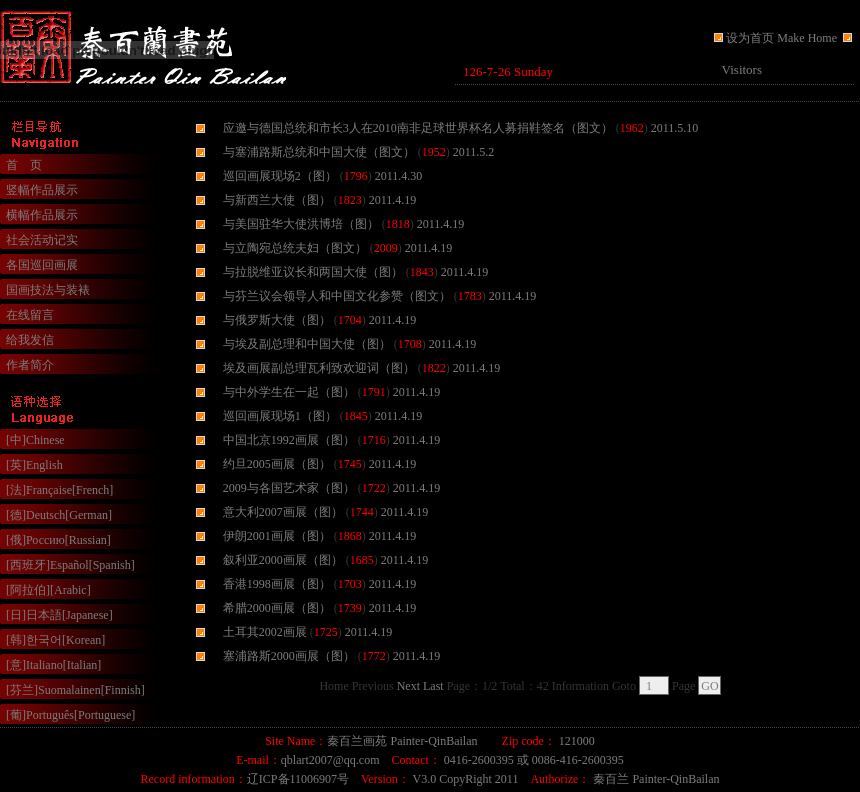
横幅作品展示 (42, 215)
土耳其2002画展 (265, 632)
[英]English (34, 465)
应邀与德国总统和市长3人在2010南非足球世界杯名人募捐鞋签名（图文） (418, 128)
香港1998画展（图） (277, 584)
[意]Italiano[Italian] (53, 665)
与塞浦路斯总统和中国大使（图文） (319, 152)
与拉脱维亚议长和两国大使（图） (313, 272)
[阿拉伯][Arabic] (48, 590)
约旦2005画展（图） (277, 464)
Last (433, 686)
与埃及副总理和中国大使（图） (307, 344)
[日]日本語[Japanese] (59, 615)
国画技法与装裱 (48, 290)
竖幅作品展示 (42, 190)
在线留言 (30, 315)
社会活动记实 (42, 240)
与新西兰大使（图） (277, 200)
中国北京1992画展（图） (289, 440)
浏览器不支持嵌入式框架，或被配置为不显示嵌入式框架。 (655, 72)
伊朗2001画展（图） (277, 536)
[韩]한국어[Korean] (55, 640)
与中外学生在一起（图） (289, 392)
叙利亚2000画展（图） (283, 560)
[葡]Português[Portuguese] (70, 715)
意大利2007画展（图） (283, 512)
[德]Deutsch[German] (59, 515)
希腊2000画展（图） (277, 608)
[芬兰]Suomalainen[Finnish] (75, 690)
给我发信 (30, 340)
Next (408, 686)
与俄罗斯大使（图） (277, 320)
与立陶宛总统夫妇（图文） (295, 248)
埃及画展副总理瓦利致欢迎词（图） (319, 368)
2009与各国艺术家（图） (289, 488)
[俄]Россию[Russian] (58, 540)
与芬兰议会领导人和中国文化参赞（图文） (337, 296)
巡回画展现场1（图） (280, 416)
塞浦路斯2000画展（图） (289, 656)
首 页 (24, 165)
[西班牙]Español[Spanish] (70, 565)
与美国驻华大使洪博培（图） (301, 224)
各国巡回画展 (42, 265)
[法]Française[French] (59, 490)
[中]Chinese (35, 440)
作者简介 (30, 365)
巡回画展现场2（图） (280, 176)
